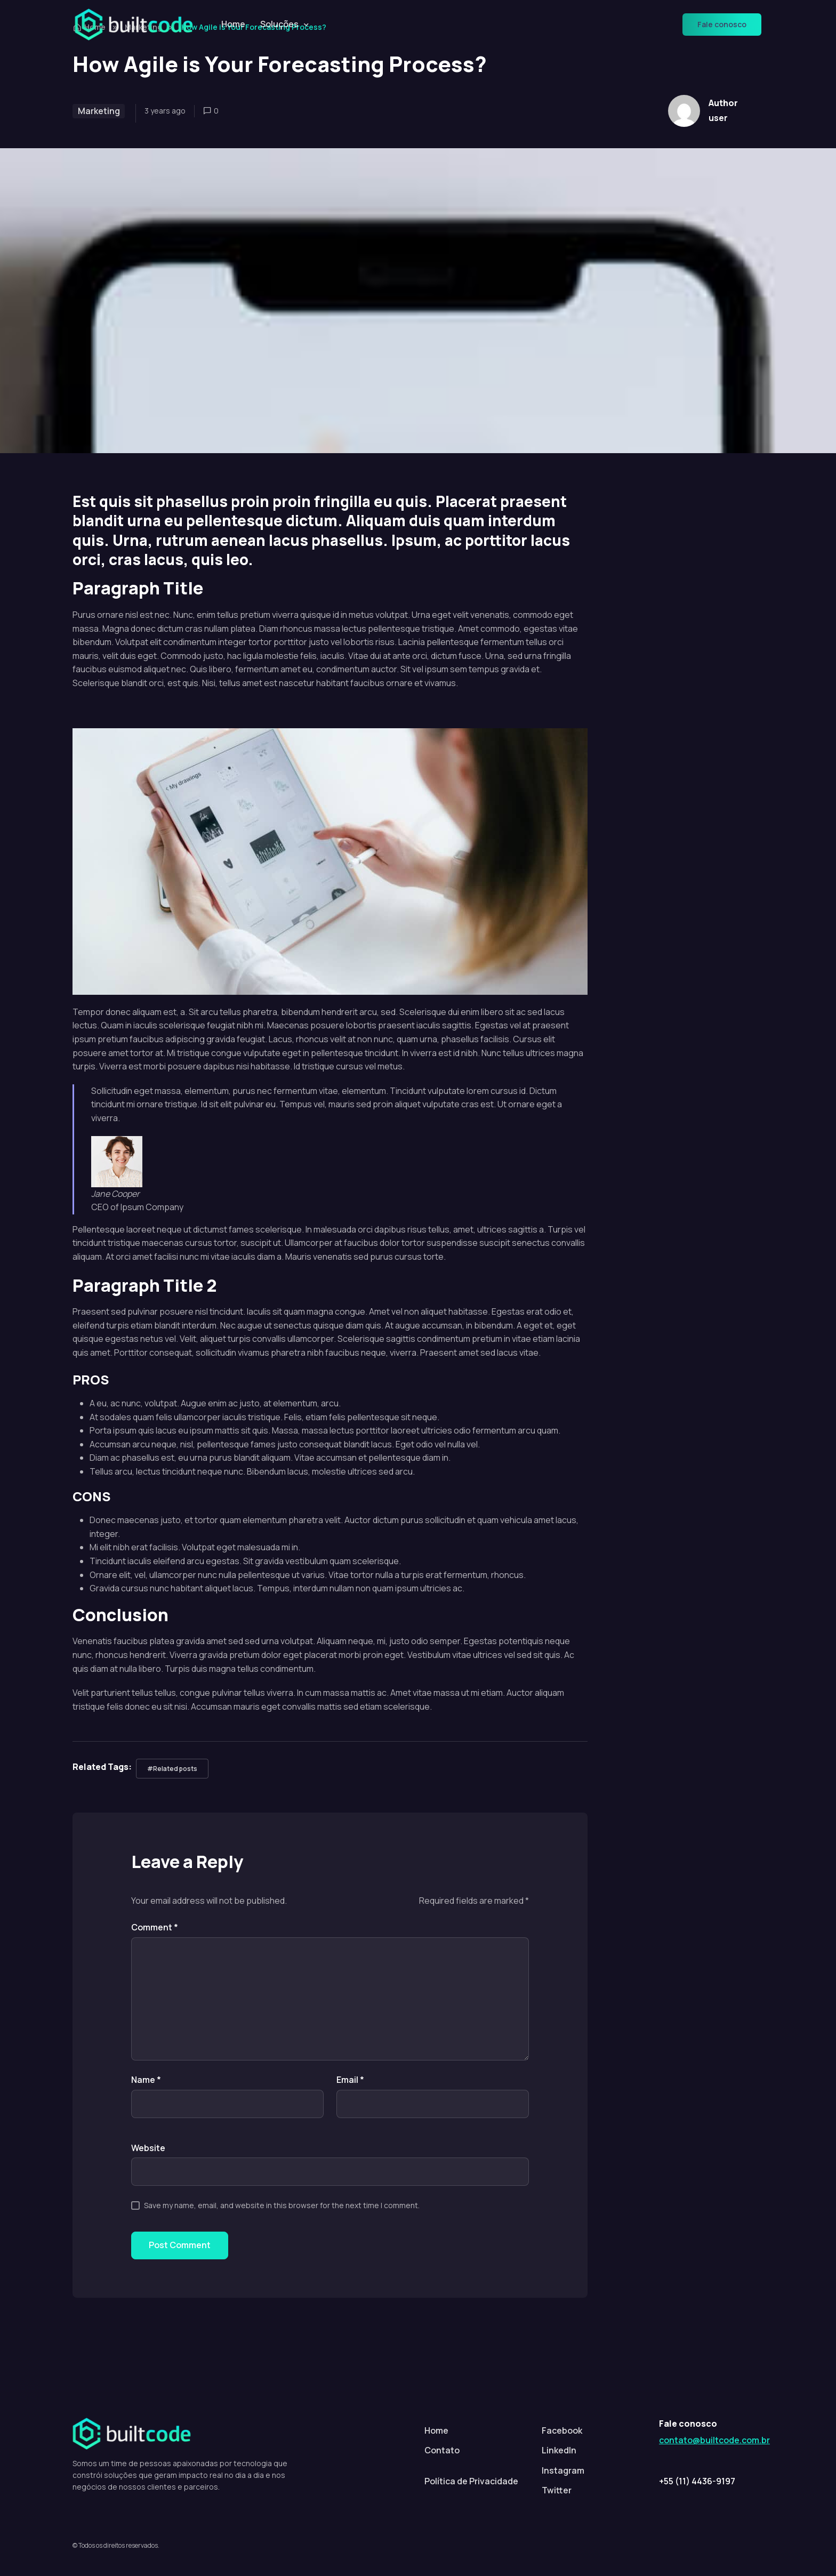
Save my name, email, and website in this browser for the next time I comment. (282, 2205)
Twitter (557, 2490)
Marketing (99, 111)
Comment (154, 1927)
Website (148, 2148)
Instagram (563, 2470)
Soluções (279, 24)
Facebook (562, 2430)
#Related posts (172, 1768)
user (718, 118)
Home (233, 24)
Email (350, 2080)
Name (146, 2080)
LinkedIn (559, 2450)
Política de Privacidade (471, 2481)
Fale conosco (721, 24)
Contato (442, 2450)
